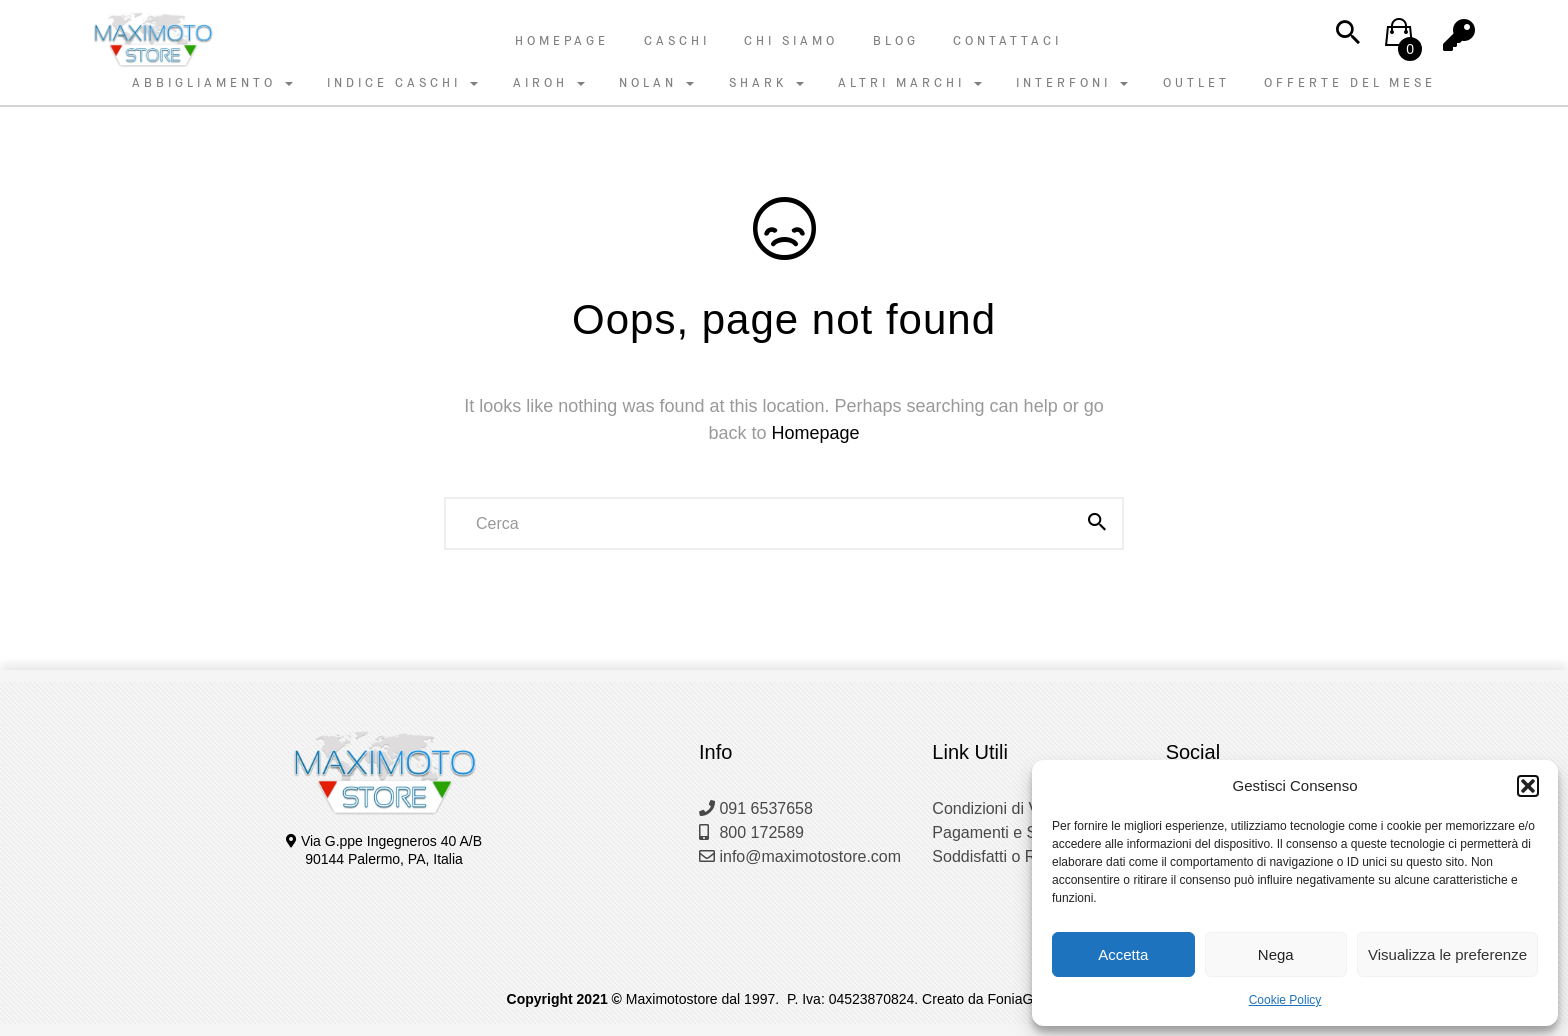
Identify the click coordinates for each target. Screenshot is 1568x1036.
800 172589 (751, 832)
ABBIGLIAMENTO (212, 83)
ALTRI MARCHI (910, 83)
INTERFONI (1072, 83)
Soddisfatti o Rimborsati (1016, 856)
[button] (1528, 786)
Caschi (677, 41)
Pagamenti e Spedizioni (1016, 832)
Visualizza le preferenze (1447, 954)
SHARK (766, 83)
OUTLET (1196, 83)
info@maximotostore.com (800, 856)
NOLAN (656, 83)
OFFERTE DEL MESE (1350, 83)
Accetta (1123, 954)
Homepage (562, 41)
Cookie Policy (1285, 1000)
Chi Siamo (791, 41)
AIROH (549, 83)
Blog (896, 41)
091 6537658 (756, 808)
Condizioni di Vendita (1006, 808)
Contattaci (1007, 41)
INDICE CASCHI (402, 83)
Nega (1276, 954)
